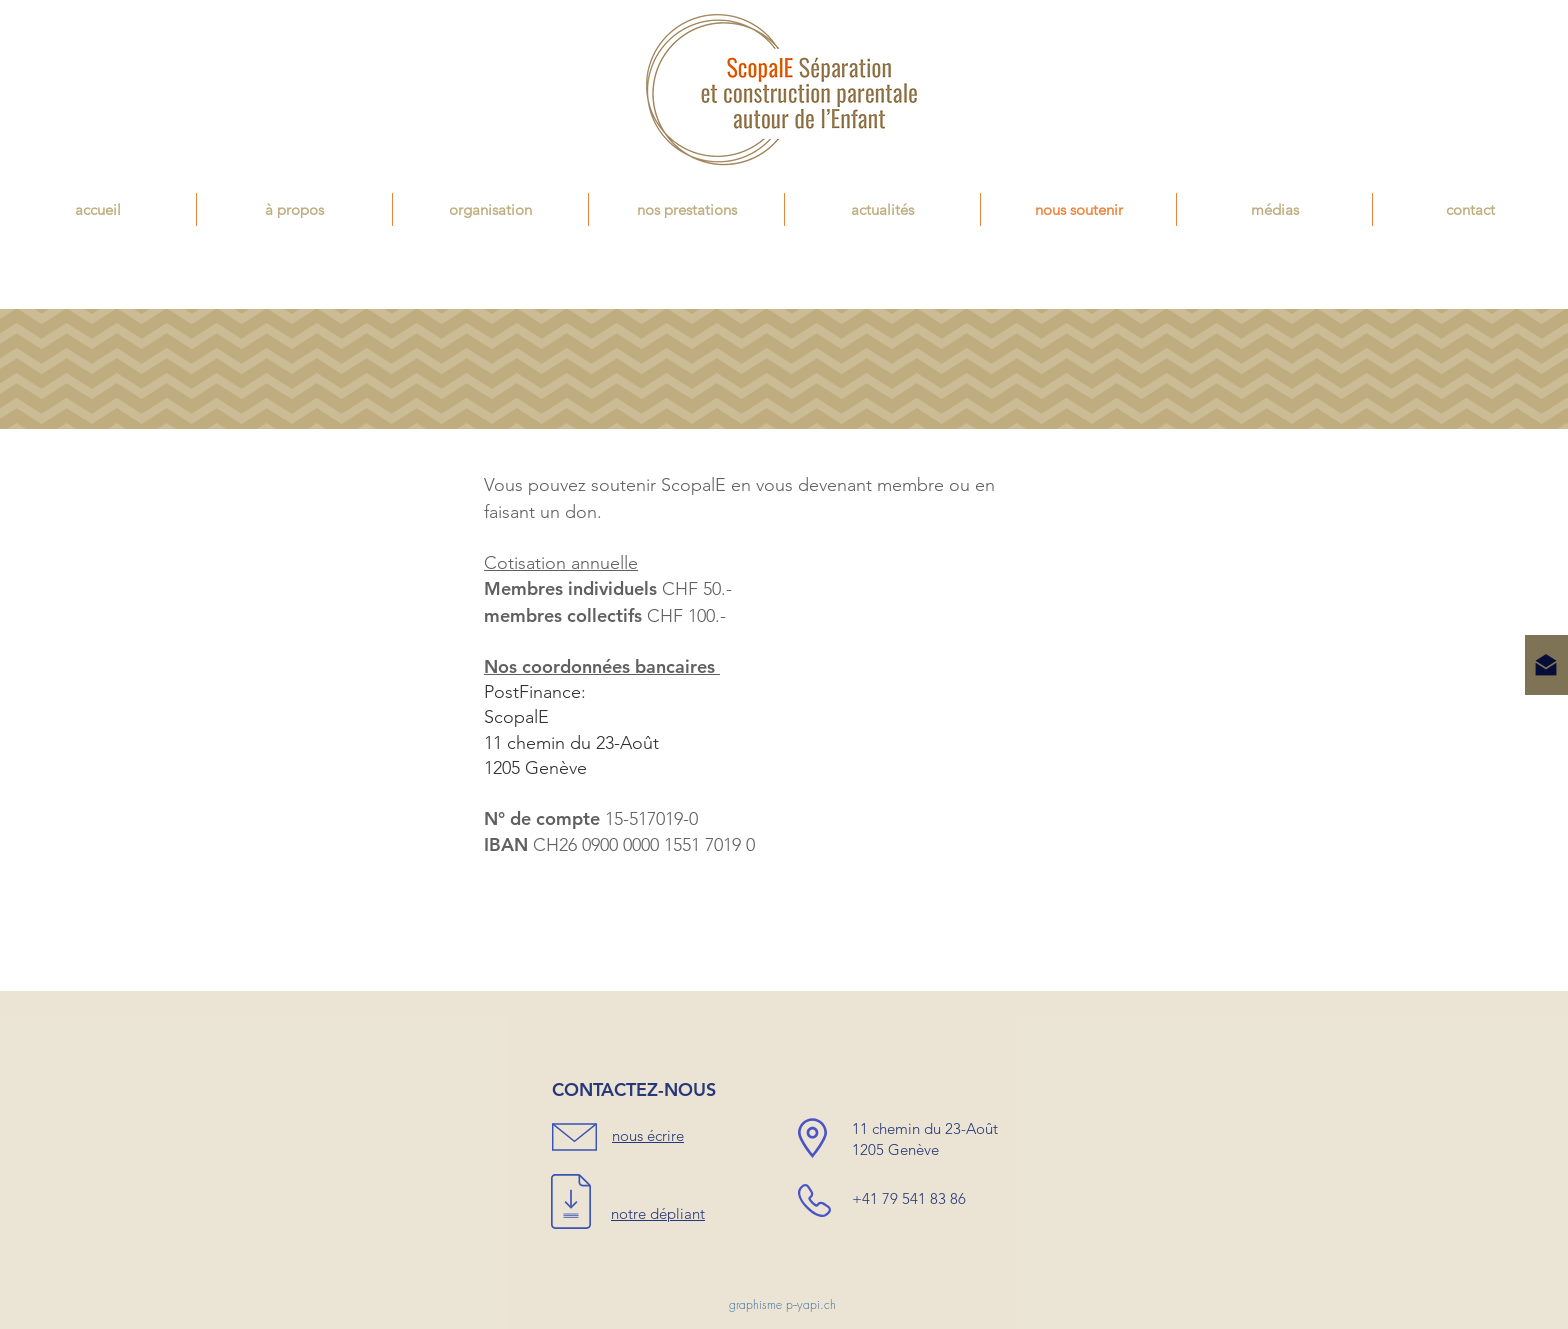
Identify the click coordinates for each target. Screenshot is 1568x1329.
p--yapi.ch (811, 1304)
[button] (686, 209)
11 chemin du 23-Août (571, 743)
